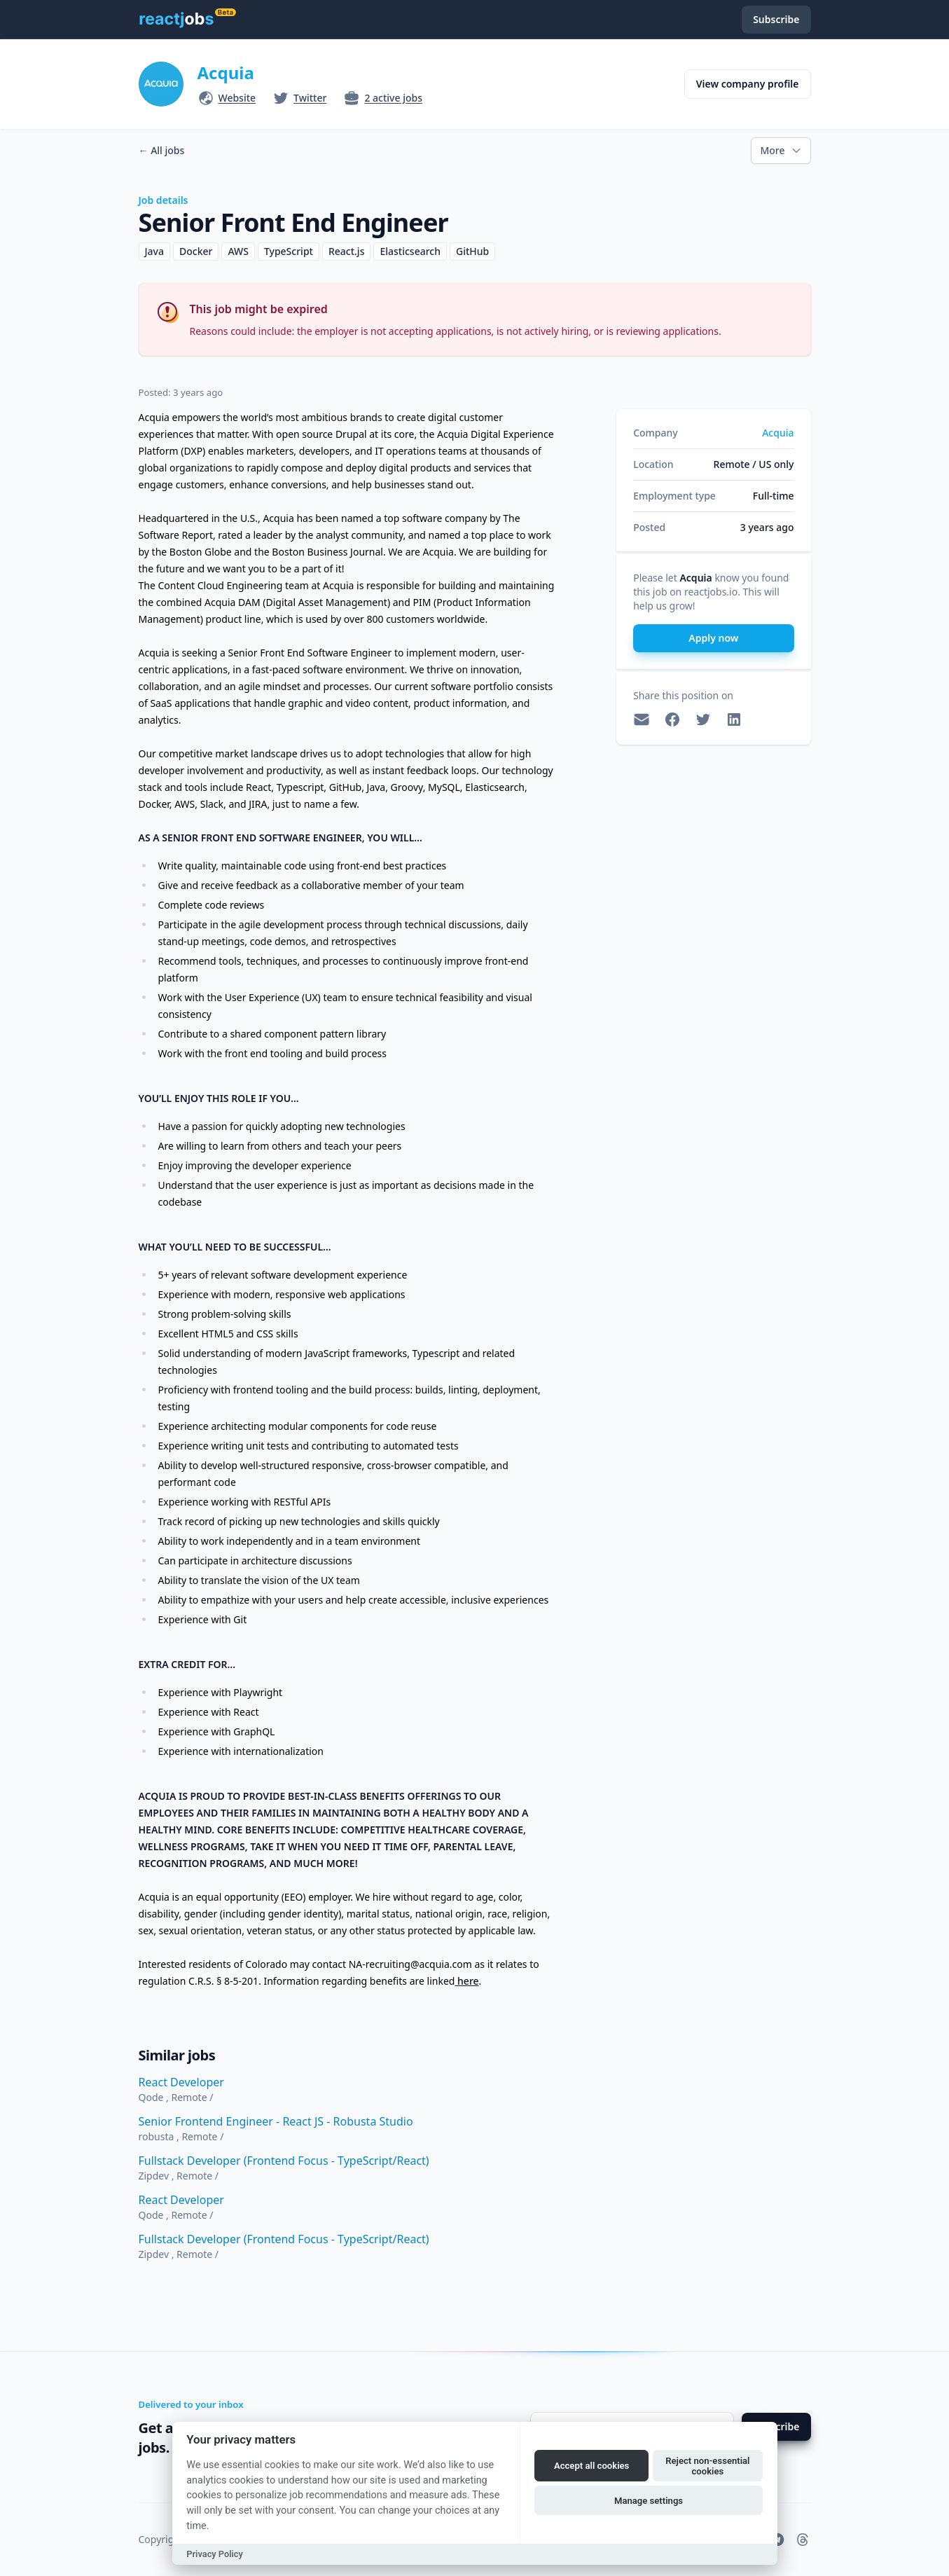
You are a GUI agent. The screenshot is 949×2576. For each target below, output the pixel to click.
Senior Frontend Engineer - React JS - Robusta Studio (276, 2121)
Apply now (713, 638)
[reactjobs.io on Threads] (802, 2539)
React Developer (181, 2082)
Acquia (226, 72)
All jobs (162, 150)
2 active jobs (393, 97)
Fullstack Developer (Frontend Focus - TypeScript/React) (284, 2160)
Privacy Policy (214, 2554)
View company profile (747, 83)
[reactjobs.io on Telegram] (777, 2539)
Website (237, 97)
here (466, 1981)
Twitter (309, 97)
